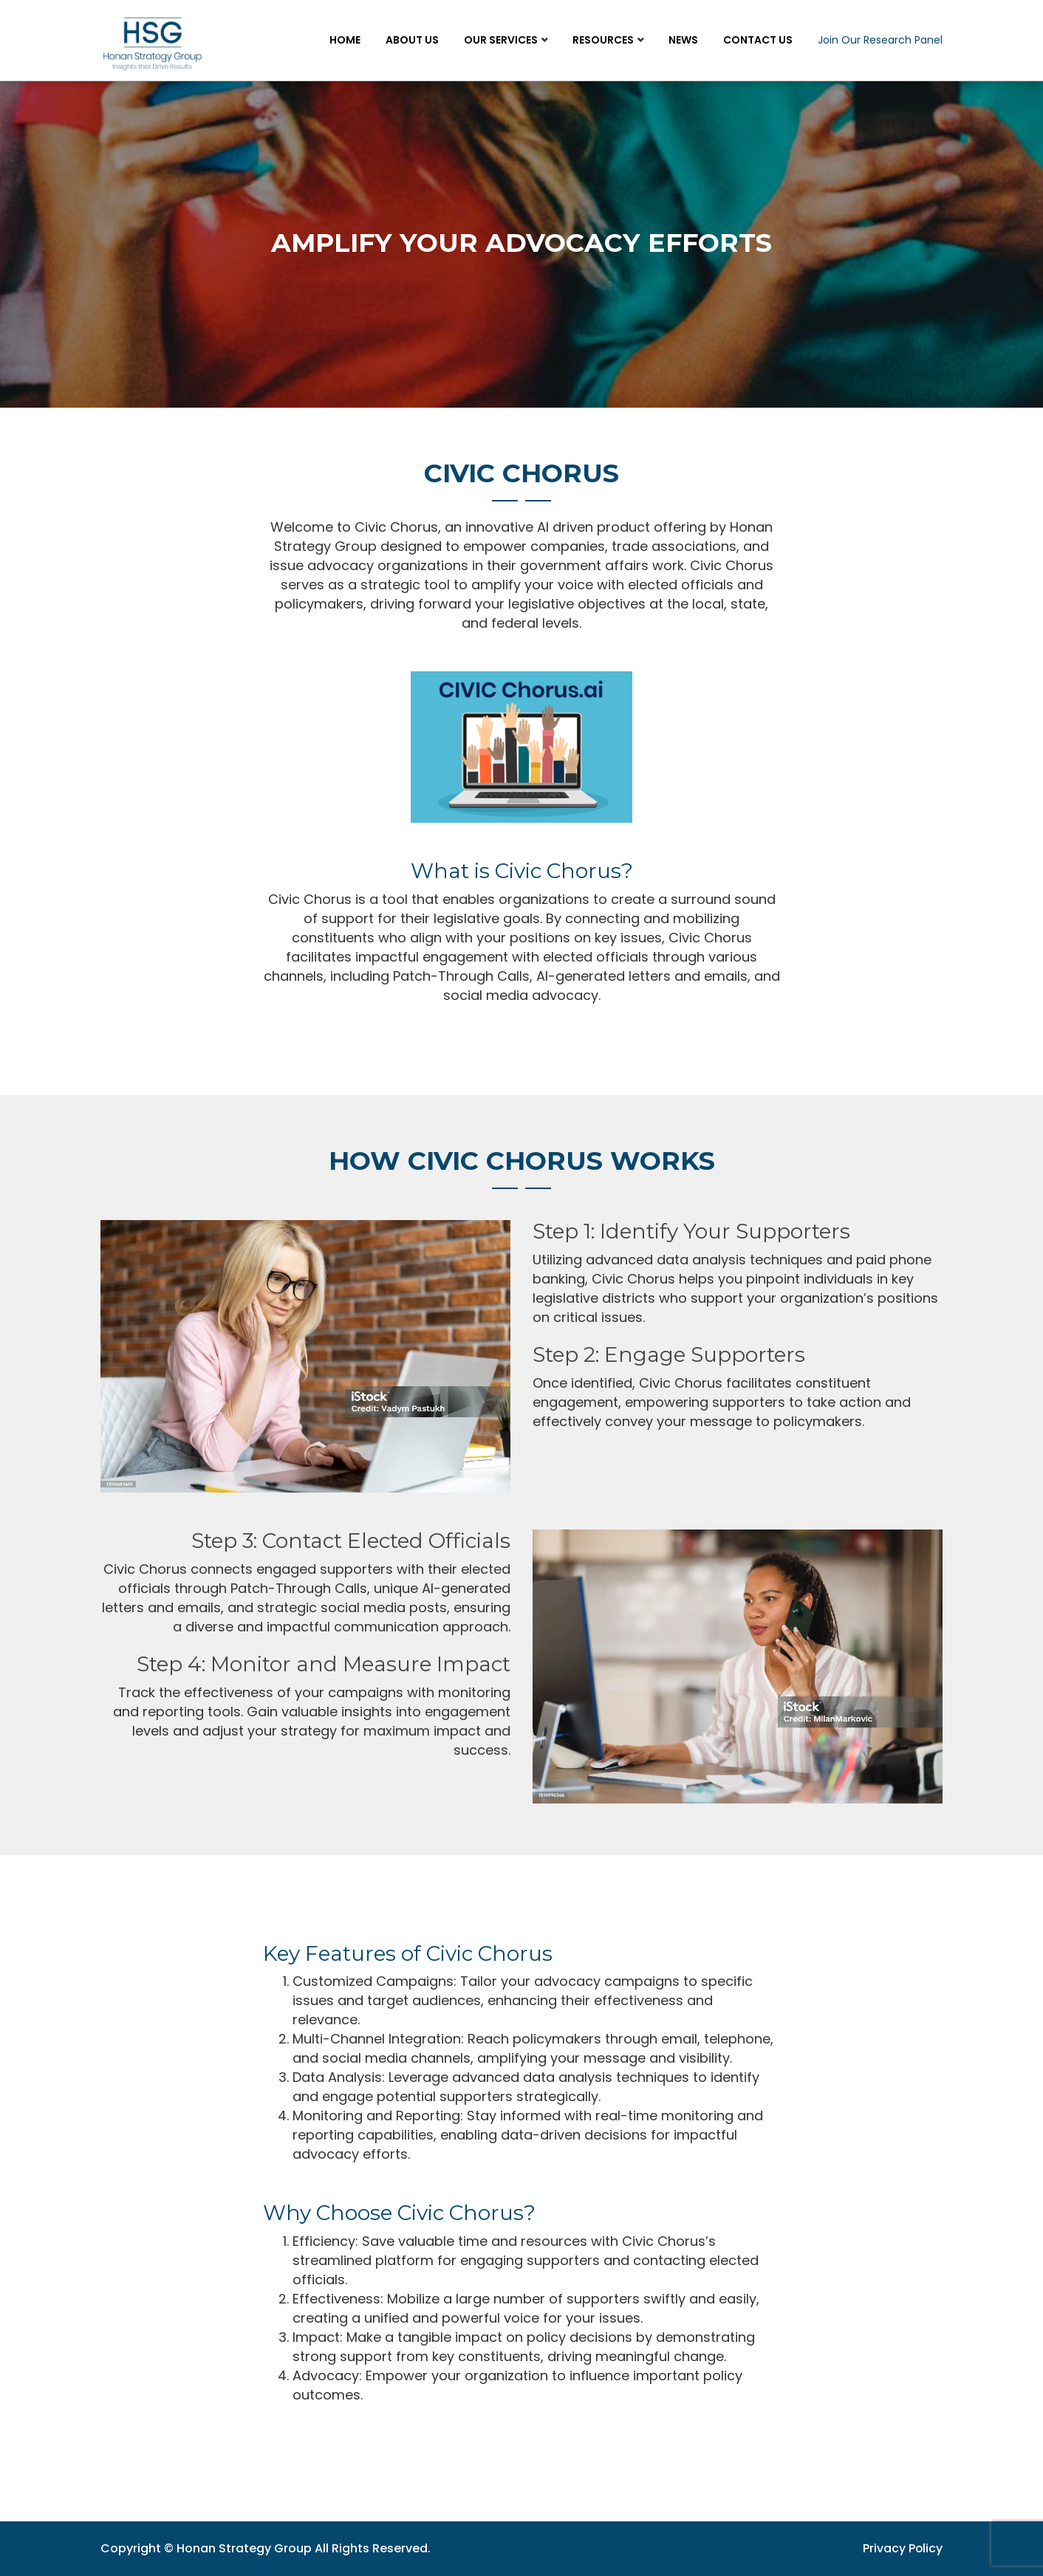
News (683, 39)
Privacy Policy (902, 2548)
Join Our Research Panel (880, 39)
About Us (412, 39)
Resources (603, 39)
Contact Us (758, 39)
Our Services (501, 39)
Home (344, 39)
